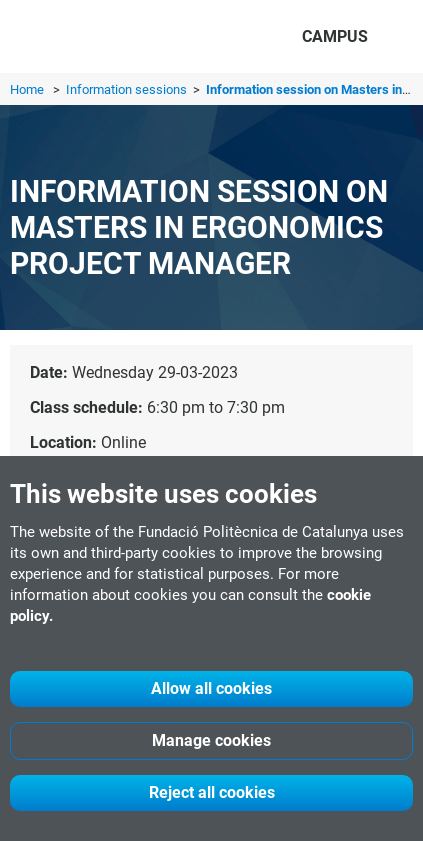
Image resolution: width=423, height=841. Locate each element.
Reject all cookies (212, 792)
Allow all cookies (211, 688)
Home (27, 89)
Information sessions (128, 89)
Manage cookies (211, 740)
